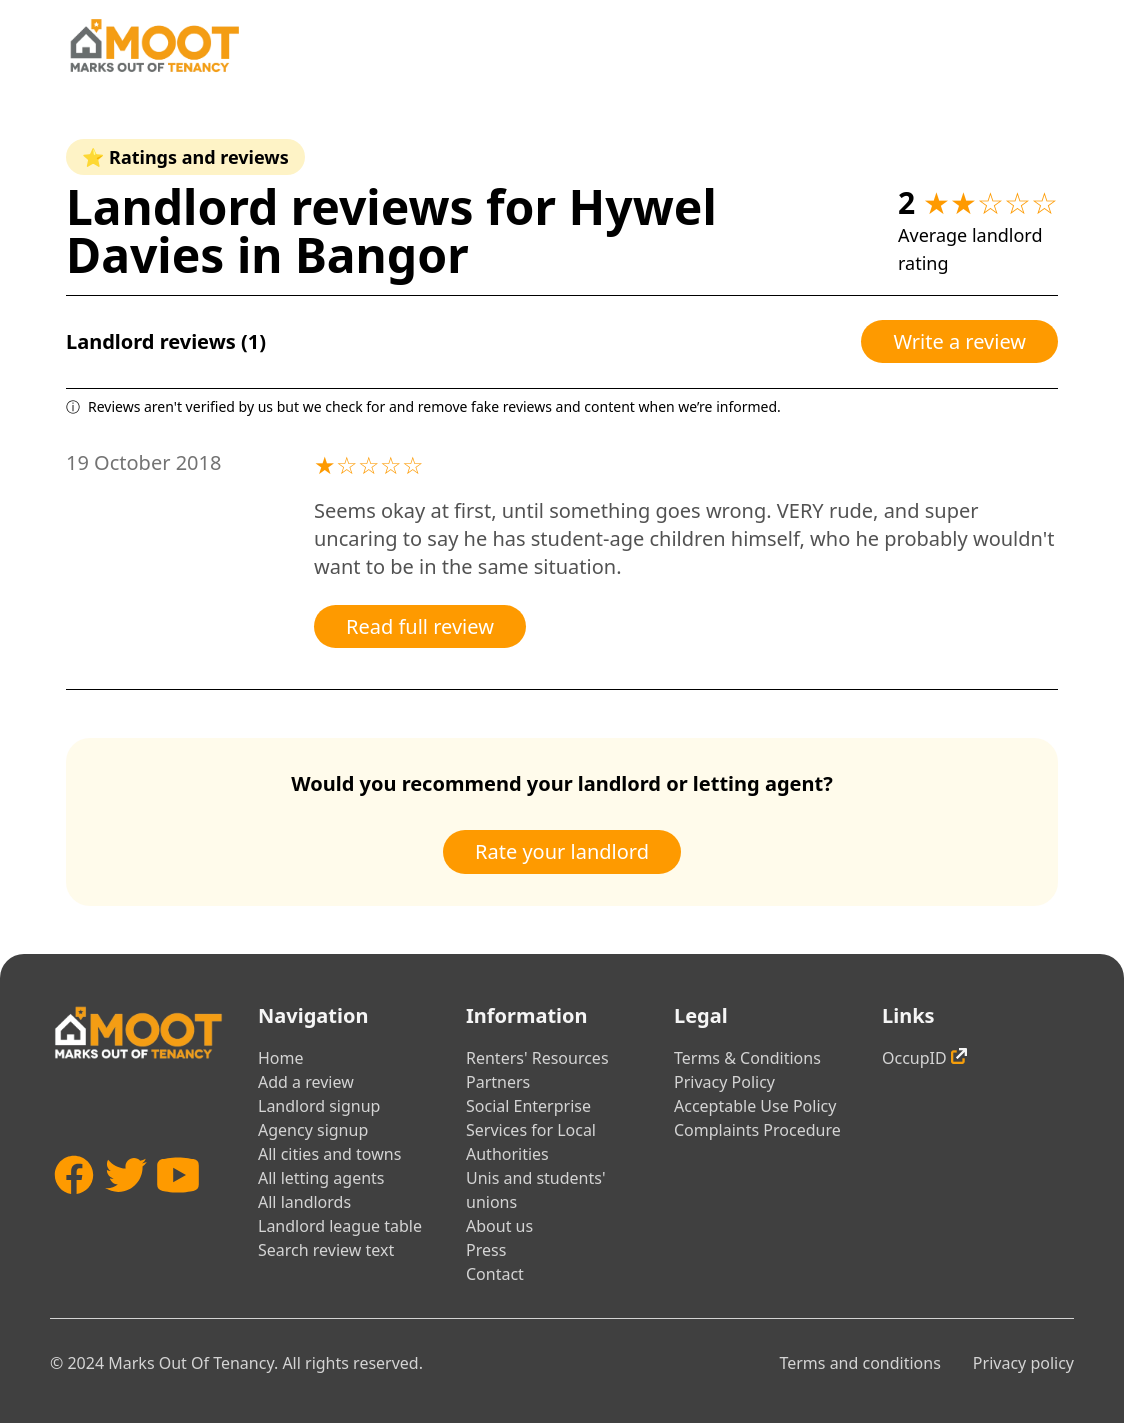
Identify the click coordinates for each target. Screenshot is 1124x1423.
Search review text (326, 1250)
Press (486, 1250)
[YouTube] (178, 1210)
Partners (498, 1082)
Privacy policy (1023, 1363)
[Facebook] (74, 1210)
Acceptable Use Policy (755, 1106)
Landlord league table (340, 1226)
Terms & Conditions (747, 1058)
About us (499, 1226)
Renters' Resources (537, 1058)
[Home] (154, 45)
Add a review (306, 1082)
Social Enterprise (528, 1106)
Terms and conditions (859, 1363)
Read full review (420, 626)
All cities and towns (329, 1154)
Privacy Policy (724, 1082)
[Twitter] (126, 1210)
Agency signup (313, 1130)
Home (281, 1058)
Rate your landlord (562, 851)
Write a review (959, 341)
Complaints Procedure (757, 1130)
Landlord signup (319, 1106)
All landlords (304, 1202)
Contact (495, 1274)
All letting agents (321, 1178)
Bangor (382, 254)
